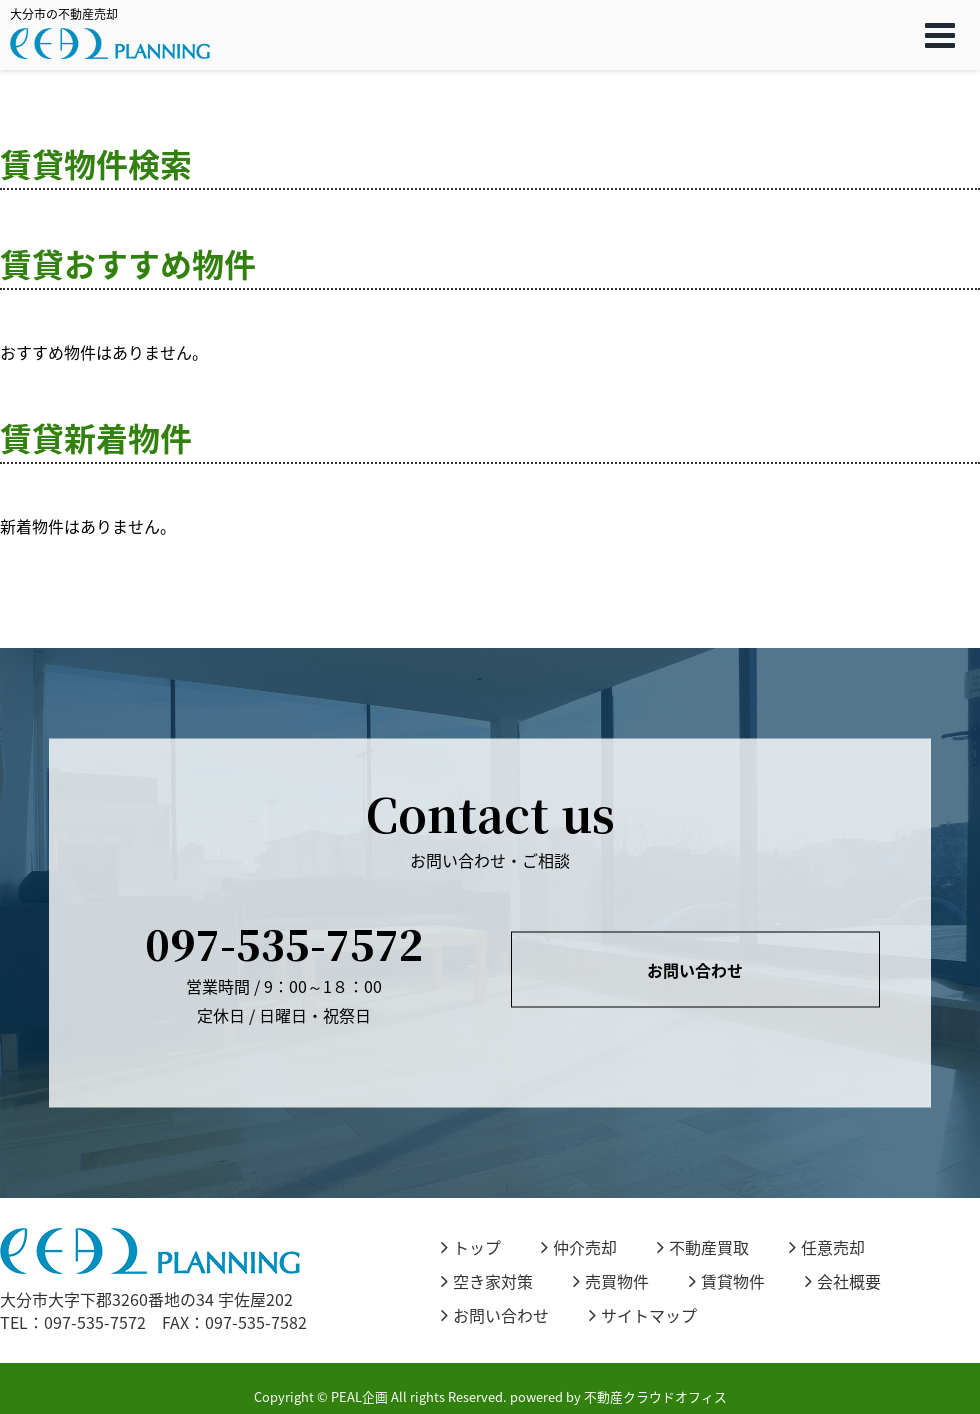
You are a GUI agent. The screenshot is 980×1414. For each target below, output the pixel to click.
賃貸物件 (727, 1281)
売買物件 (611, 1281)
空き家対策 (487, 1281)
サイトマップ (643, 1315)
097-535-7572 (284, 942)
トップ (471, 1247)
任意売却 (827, 1247)
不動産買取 (703, 1247)
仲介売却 (579, 1247)
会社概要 (843, 1281)
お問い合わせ (695, 970)
